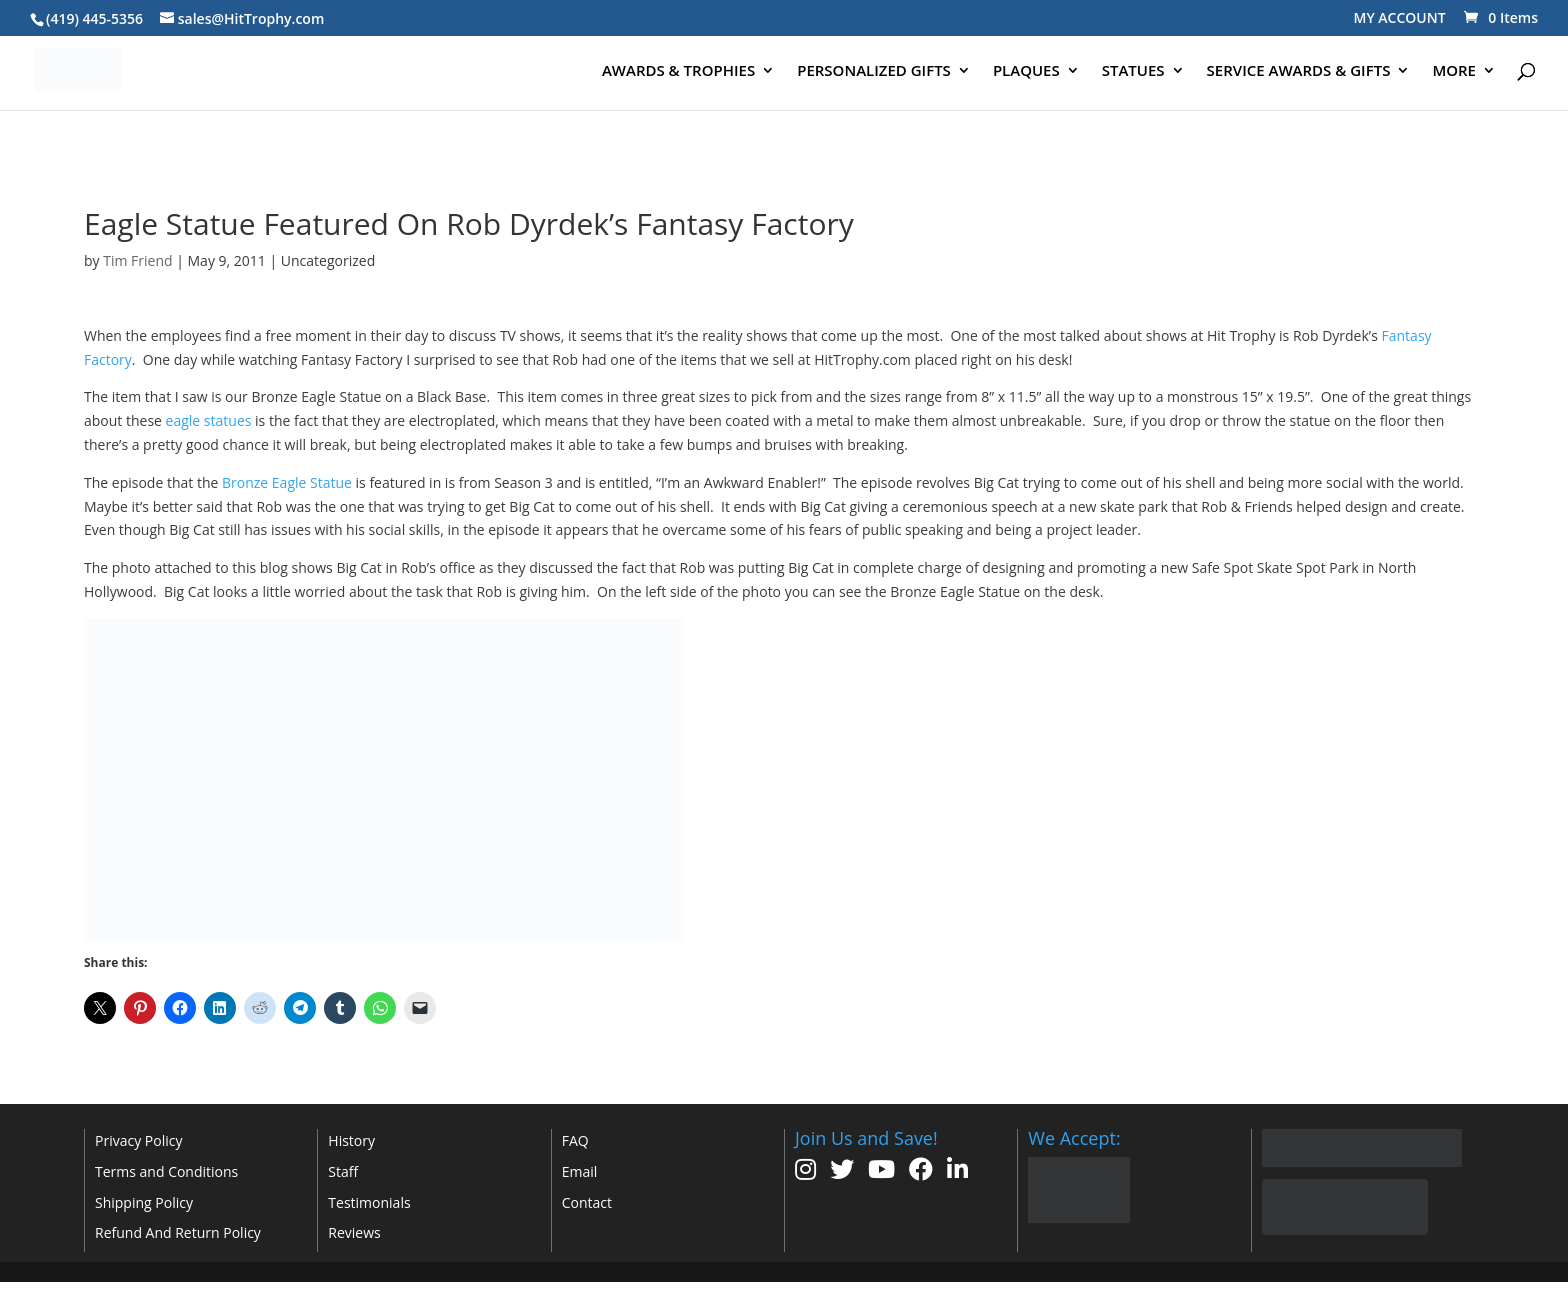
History (351, 1140)
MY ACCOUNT (1400, 17)
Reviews (354, 1232)
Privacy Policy (138, 1140)
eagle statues (209, 420)
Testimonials (369, 1202)
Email (580, 1171)
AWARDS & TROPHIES (678, 71)
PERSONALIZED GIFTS (874, 71)
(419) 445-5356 (94, 18)
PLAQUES (1026, 71)
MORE (1454, 71)
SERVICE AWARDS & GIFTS (1299, 71)
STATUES (1133, 71)
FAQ (575, 1140)
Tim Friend (137, 260)
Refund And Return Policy (178, 1232)
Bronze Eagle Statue (287, 482)
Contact (587, 1202)
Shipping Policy (144, 1202)
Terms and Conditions (166, 1171)
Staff (343, 1171)
